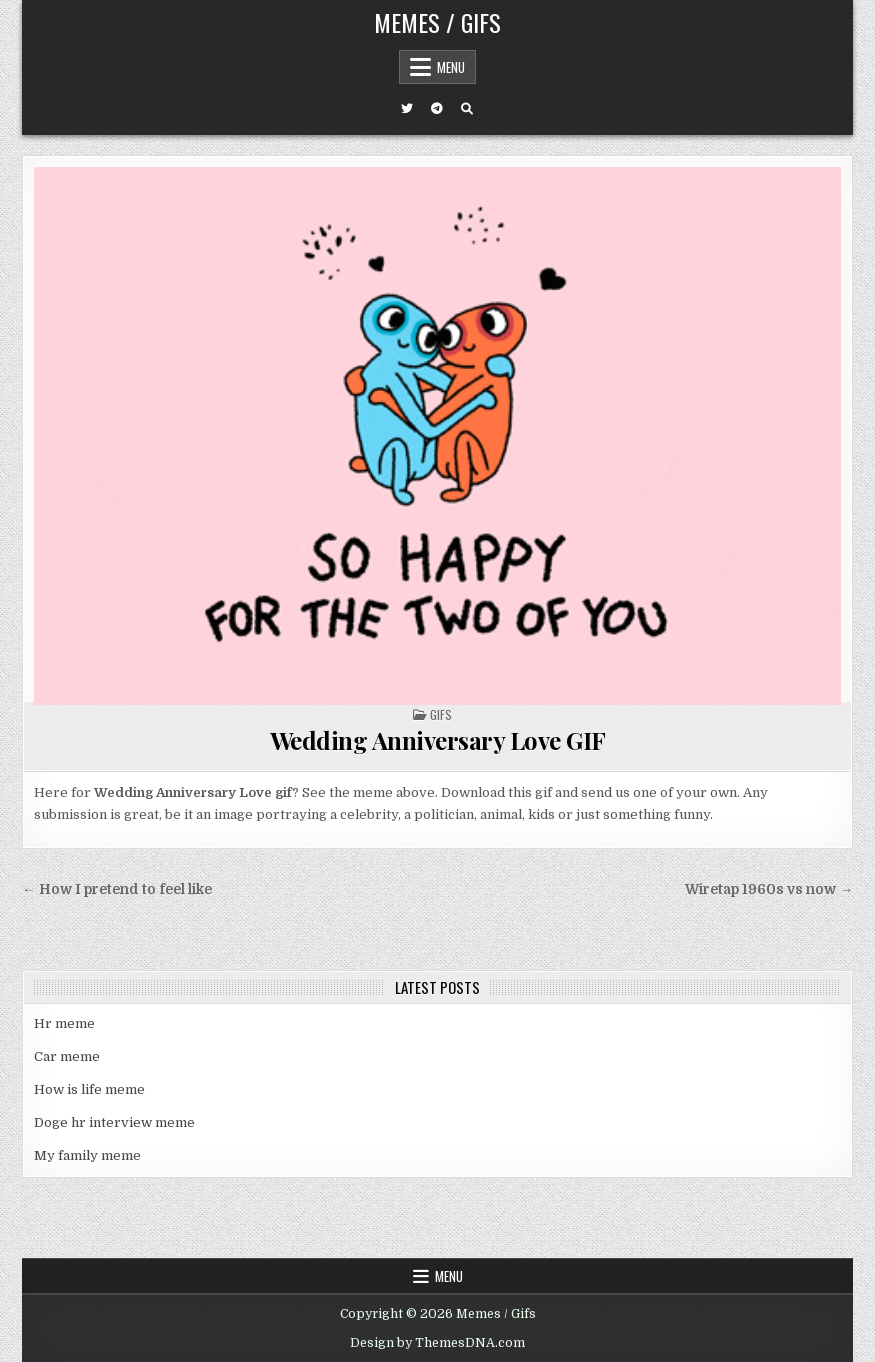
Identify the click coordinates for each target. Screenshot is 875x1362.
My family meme (87, 1155)
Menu (451, 67)
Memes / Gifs (437, 22)
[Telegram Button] (437, 109)
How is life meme (89, 1089)
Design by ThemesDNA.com (437, 1343)
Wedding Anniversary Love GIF (438, 740)
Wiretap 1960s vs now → (769, 889)
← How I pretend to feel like (117, 889)
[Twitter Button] (407, 109)
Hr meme (64, 1023)
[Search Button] (467, 109)
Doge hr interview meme (114, 1122)
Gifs (441, 714)
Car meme (67, 1056)
